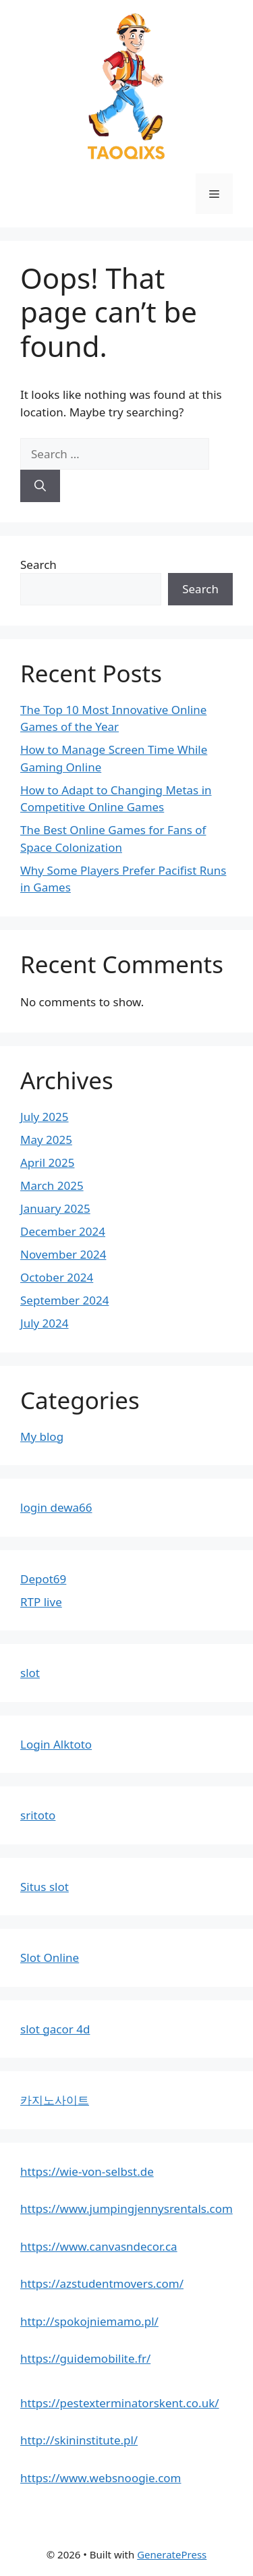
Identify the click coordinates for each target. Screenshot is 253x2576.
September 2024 (64, 1300)
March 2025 (52, 1185)
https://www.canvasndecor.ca (98, 2246)
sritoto (37, 1815)
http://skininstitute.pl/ (79, 2440)
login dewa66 (56, 1507)
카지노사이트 (54, 2100)
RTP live (41, 1602)
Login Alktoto (56, 1744)
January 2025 (55, 1208)
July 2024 (44, 1323)
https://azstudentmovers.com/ (102, 2283)
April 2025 (47, 1162)
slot (30, 1672)
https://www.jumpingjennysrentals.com (126, 2208)
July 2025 (44, 1116)
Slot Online (49, 1957)
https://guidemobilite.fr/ (85, 2358)
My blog (41, 1436)
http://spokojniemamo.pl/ (89, 2321)
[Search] (40, 486)
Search (38, 564)
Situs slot (44, 1886)
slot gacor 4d (55, 2029)
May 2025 (46, 1139)
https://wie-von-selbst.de (87, 2171)
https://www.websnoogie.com (100, 2478)
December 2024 (62, 1231)
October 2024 (56, 1277)
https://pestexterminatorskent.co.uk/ (119, 2403)
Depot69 (43, 1579)
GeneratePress (171, 2554)
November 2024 (63, 1254)
